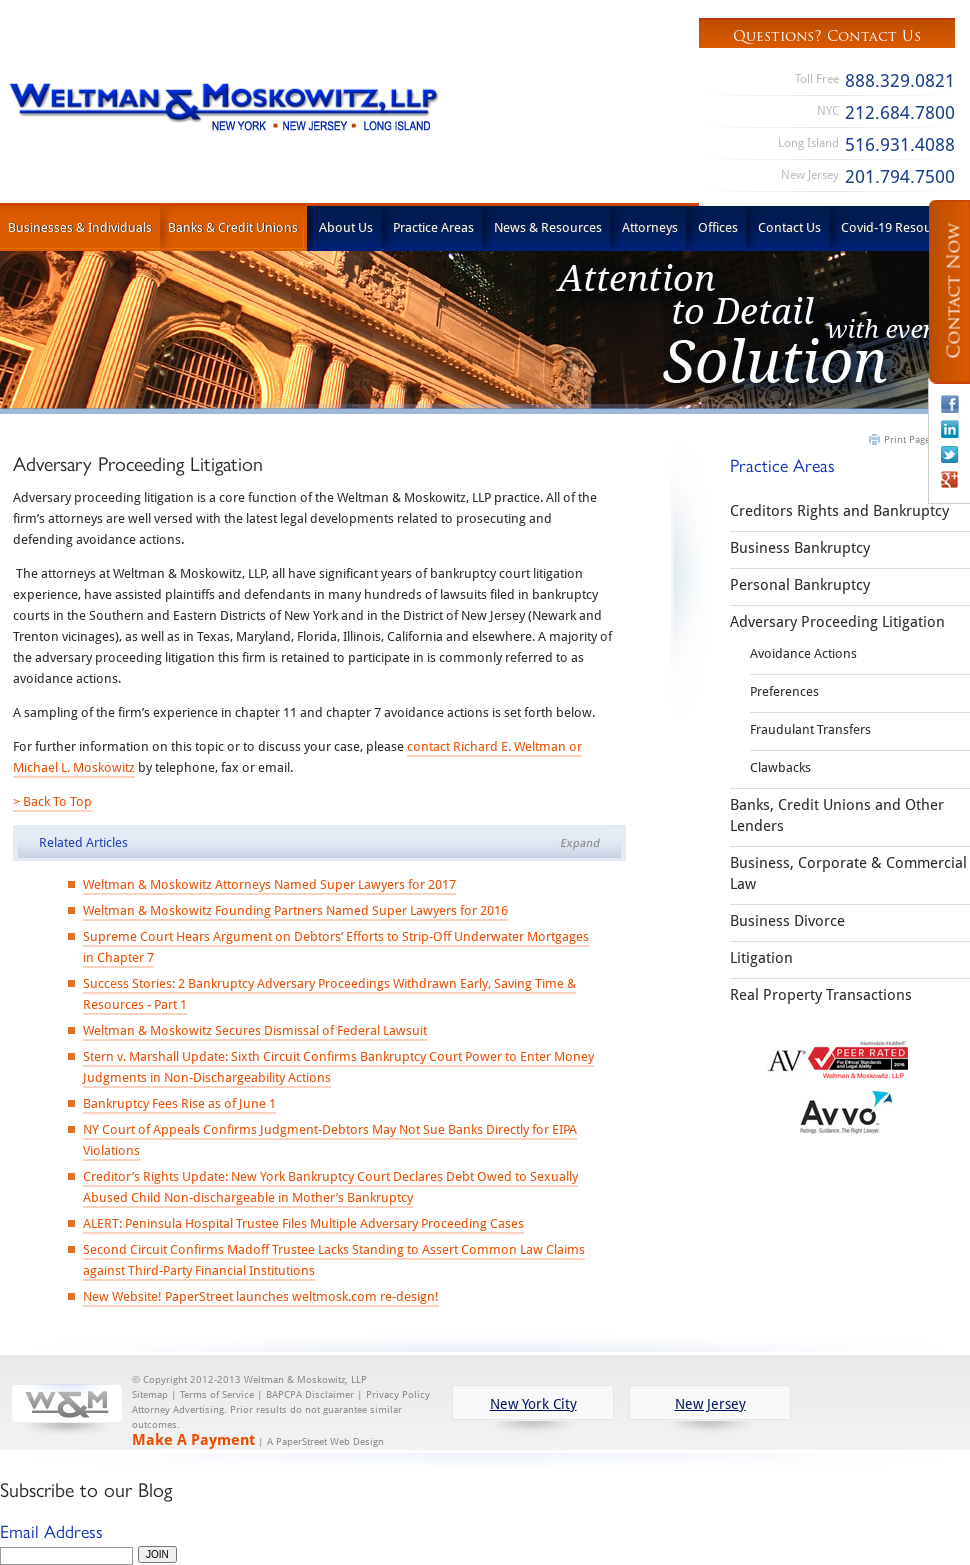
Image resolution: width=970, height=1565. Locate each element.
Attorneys (650, 227)
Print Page (907, 439)
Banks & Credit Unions (233, 227)
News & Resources (548, 227)
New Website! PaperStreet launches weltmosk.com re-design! (261, 1296)
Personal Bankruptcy (800, 584)
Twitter (950, 454)
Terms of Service (217, 1394)
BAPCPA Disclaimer (310, 1394)
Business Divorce (787, 920)
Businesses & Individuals (80, 227)
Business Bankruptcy (800, 547)
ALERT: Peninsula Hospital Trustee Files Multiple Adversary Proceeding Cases (303, 1223)
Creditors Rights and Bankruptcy (839, 510)
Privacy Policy (398, 1394)
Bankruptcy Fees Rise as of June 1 (179, 1103)
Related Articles (83, 842)
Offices (718, 227)
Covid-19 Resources (898, 227)
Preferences (784, 691)
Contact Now (954, 291)
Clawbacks (780, 767)
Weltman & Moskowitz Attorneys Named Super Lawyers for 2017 (269, 884)
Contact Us (789, 227)
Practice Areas (433, 227)
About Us (346, 227)
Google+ (950, 479)
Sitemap (150, 1394)
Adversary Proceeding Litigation (837, 621)
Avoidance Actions (803, 653)
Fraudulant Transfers (810, 729)
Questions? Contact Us (827, 36)
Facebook (950, 404)
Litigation (761, 957)
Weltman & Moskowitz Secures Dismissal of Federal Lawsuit (255, 1030)
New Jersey (710, 1403)
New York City (533, 1403)
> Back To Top (52, 801)
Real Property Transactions (821, 994)
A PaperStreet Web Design (325, 1441)
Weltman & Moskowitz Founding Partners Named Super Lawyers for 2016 (295, 910)
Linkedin (950, 429)
